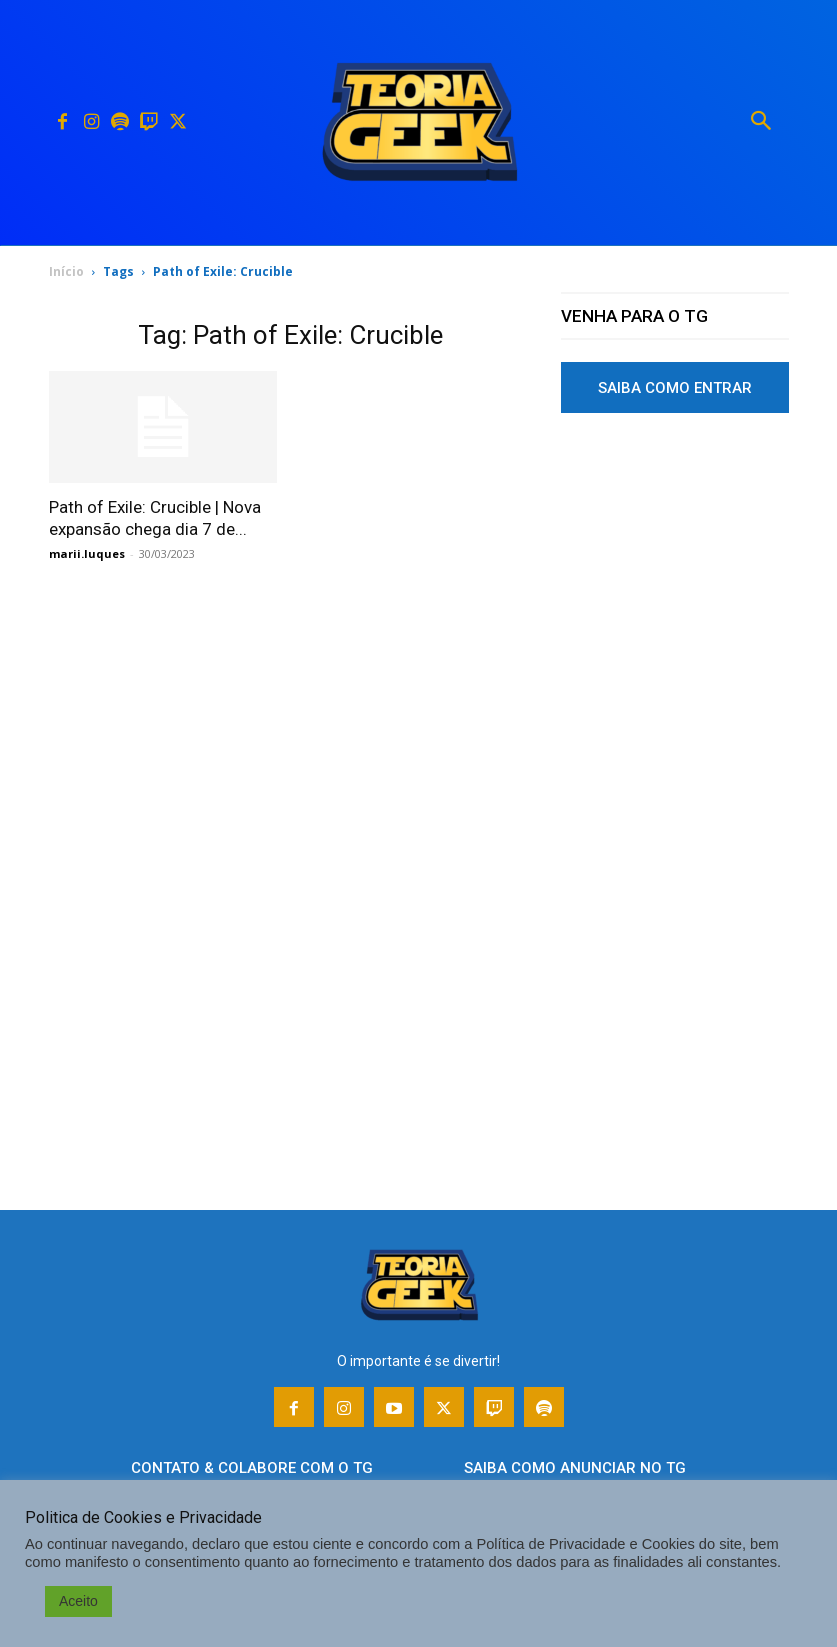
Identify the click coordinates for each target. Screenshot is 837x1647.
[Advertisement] (675, 593)
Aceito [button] (78, 1601)
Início (66, 271)
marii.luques (87, 553)
